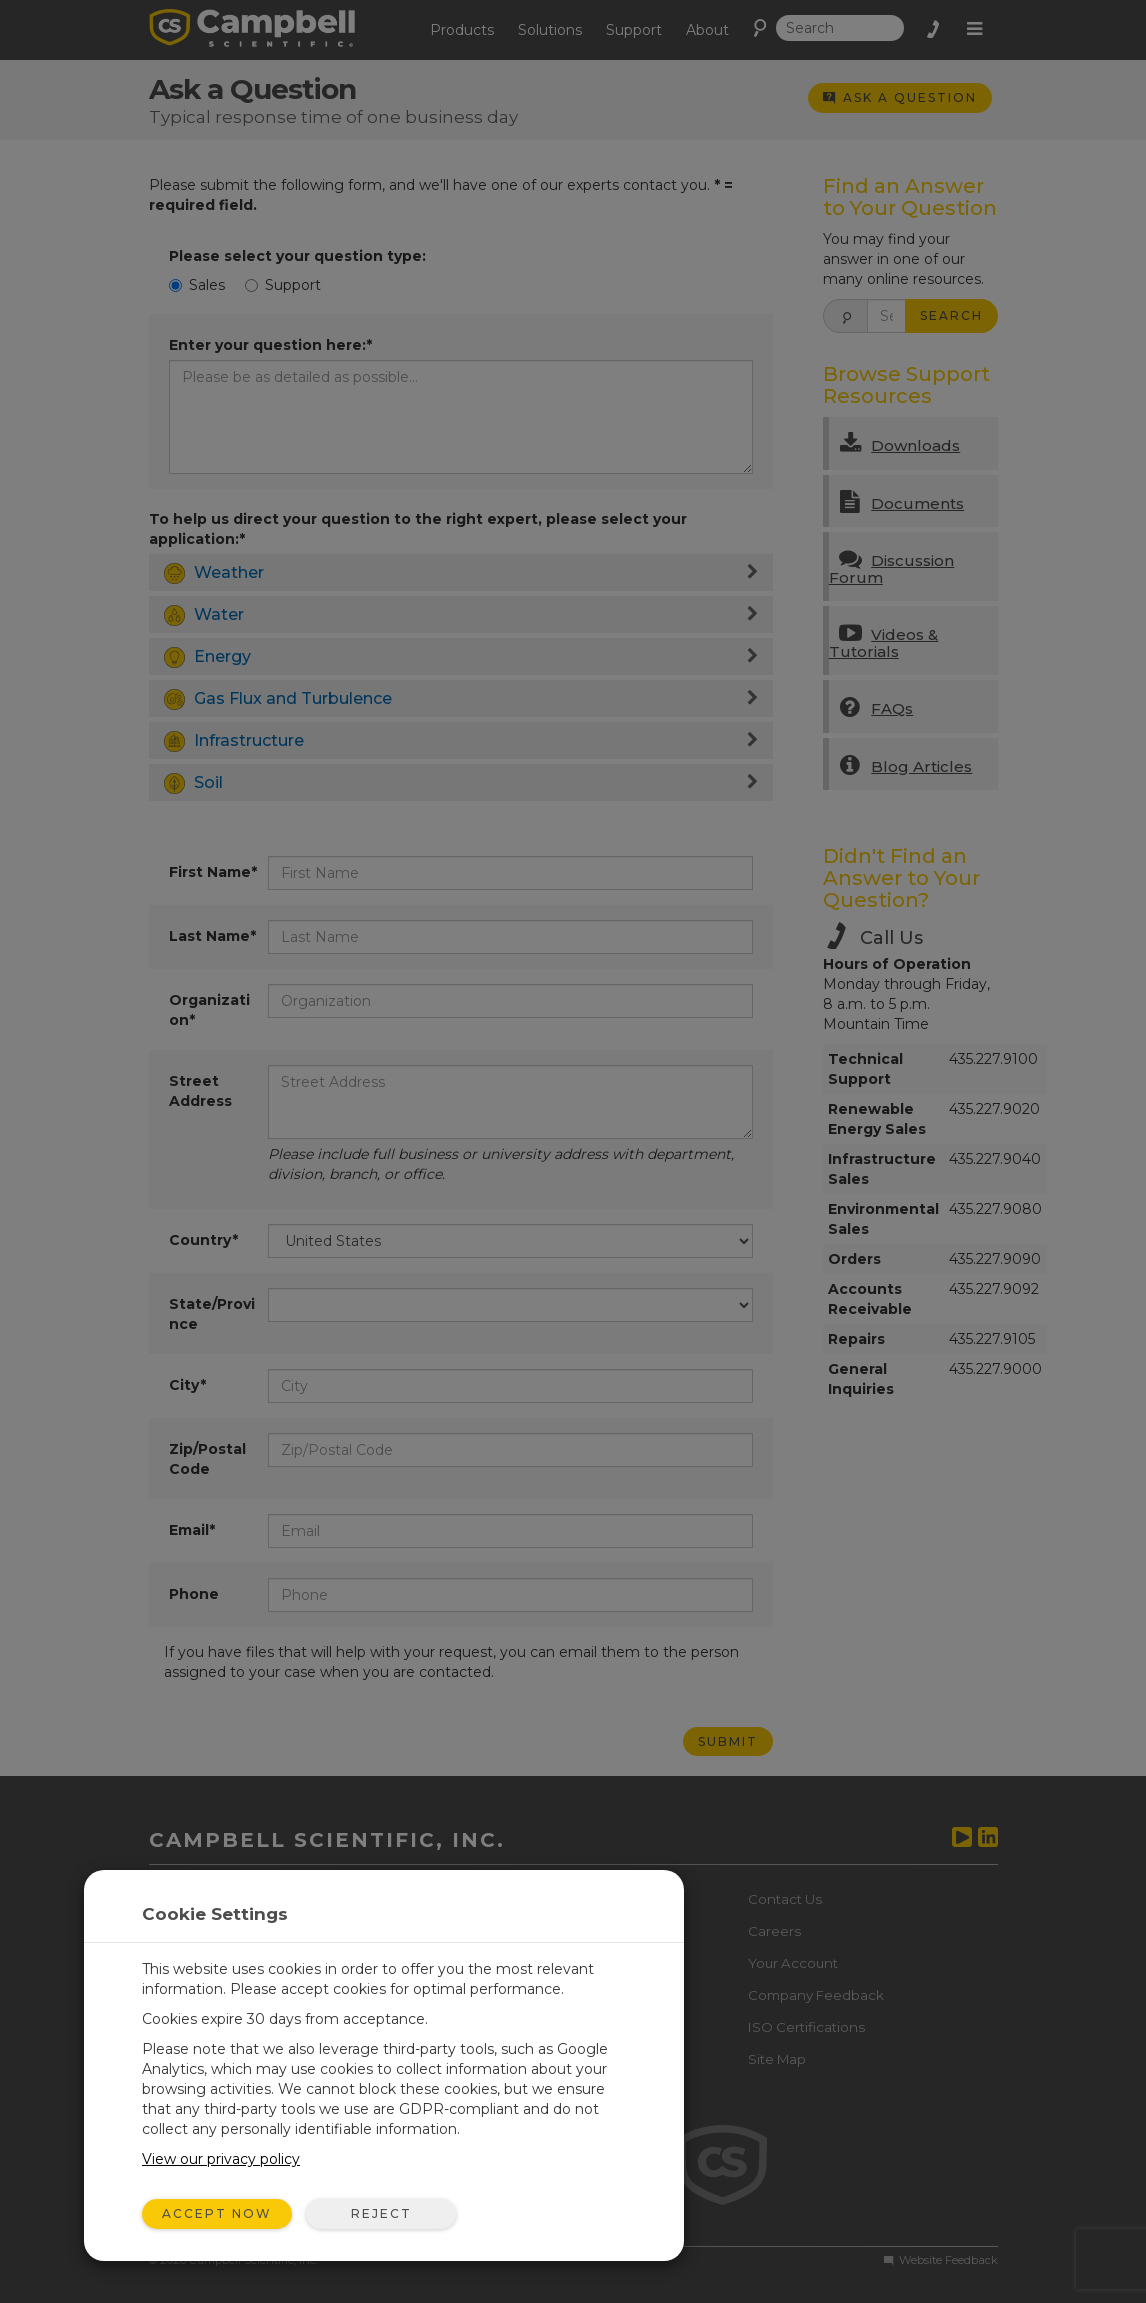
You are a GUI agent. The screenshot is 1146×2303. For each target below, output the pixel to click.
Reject (381, 2213)
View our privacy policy (221, 2159)
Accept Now (217, 2213)
